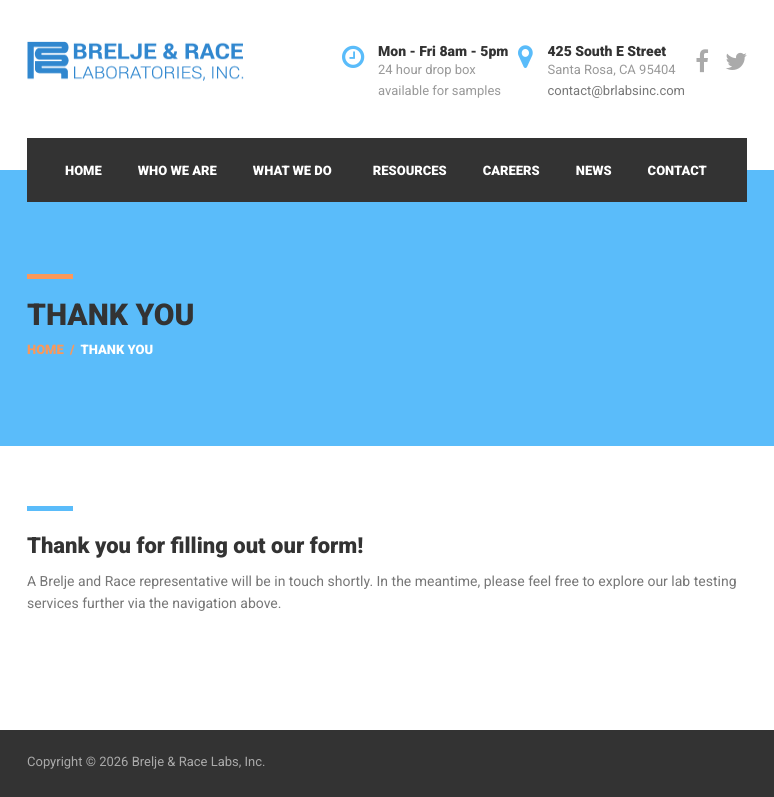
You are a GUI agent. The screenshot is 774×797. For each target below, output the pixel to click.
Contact (677, 171)
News (594, 171)
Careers (511, 171)
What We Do (292, 171)
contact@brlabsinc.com (616, 91)
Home (83, 171)
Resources (410, 171)
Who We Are (177, 171)
